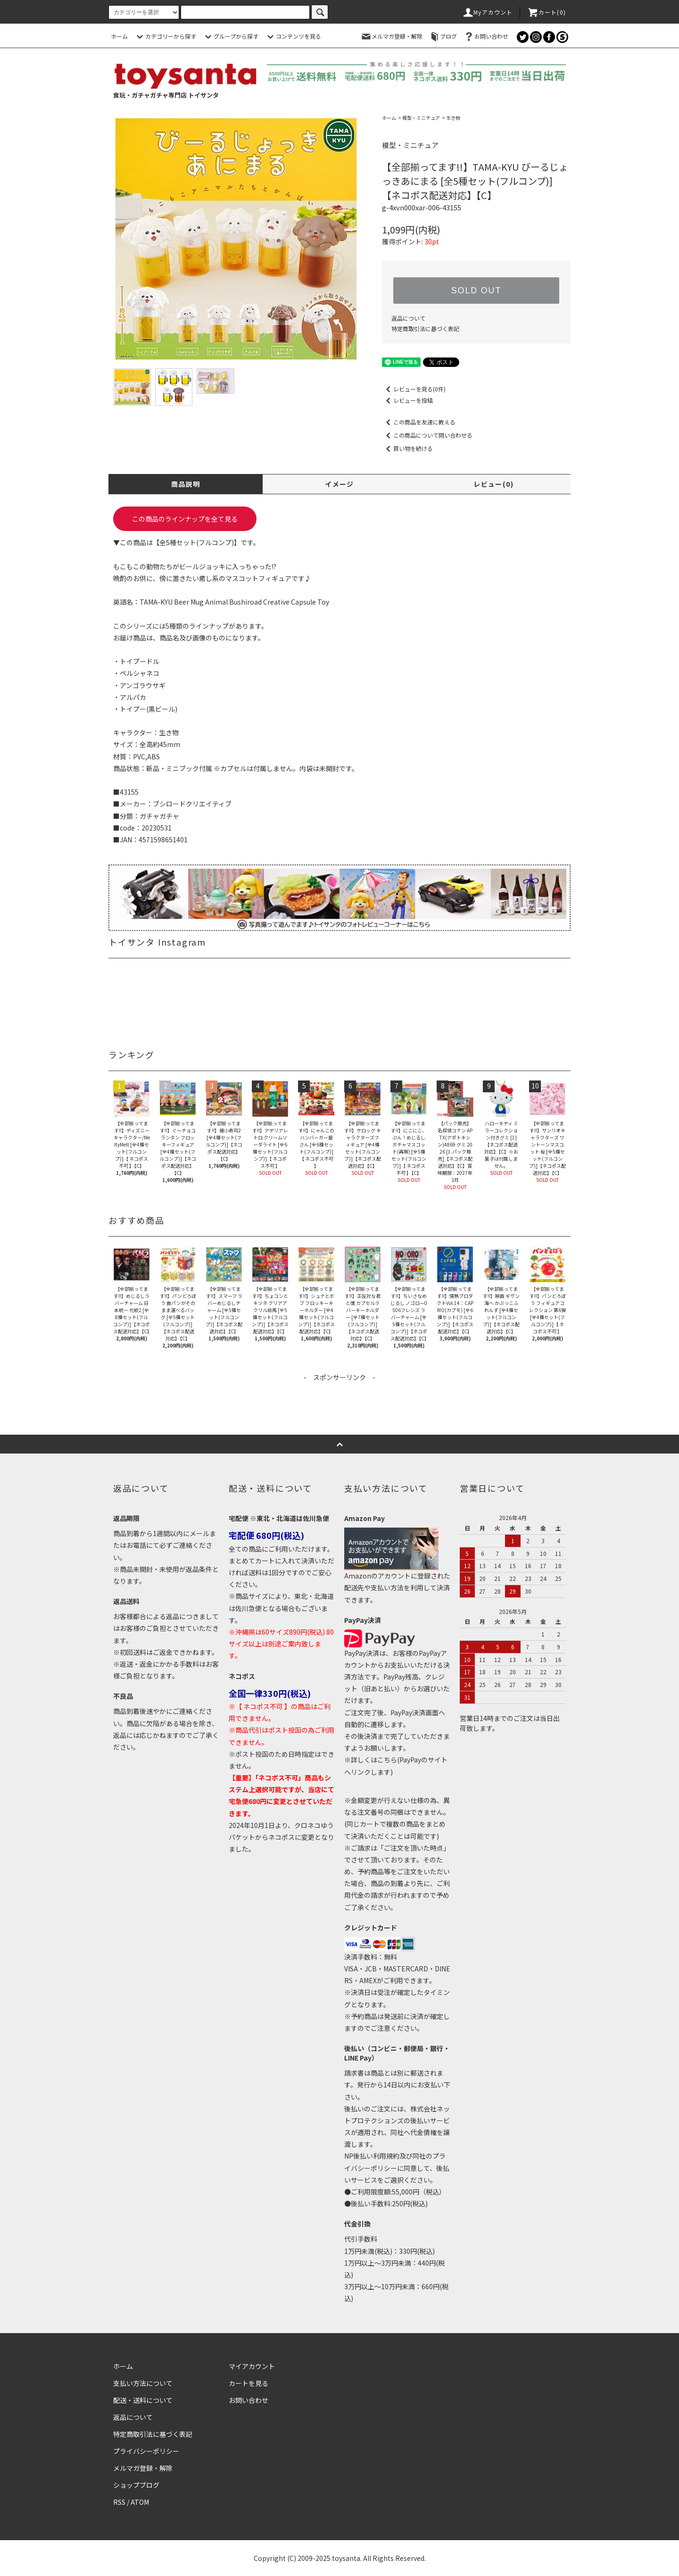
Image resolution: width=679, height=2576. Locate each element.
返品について (408, 318)
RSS (119, 2502)
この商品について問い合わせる (427, 435)
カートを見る (248, 2383)
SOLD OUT (476, 290)
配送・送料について (143, 2400)
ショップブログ (136, 2485)
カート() (546, 12)
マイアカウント (252, 2366)
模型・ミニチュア (421, 117)
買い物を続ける (407, 448)
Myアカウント (487, 12)
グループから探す (230, 36)
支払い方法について (143, 2383)
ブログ (443, 36)
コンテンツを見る (293, 36)
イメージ (339, 484)
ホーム (119, 36)
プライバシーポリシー (146, 2451)
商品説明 (185, 484)
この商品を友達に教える (418, 422)
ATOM (140, 2502)
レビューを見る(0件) (414, 389)
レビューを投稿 (407, 400)
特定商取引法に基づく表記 (425, 328)
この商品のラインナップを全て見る (185, 519)
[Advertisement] (339, 1403)
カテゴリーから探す (165, 36)
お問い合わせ (485, 36)
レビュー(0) (493, 484)
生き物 (453, 117)
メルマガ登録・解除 (391, 36)
